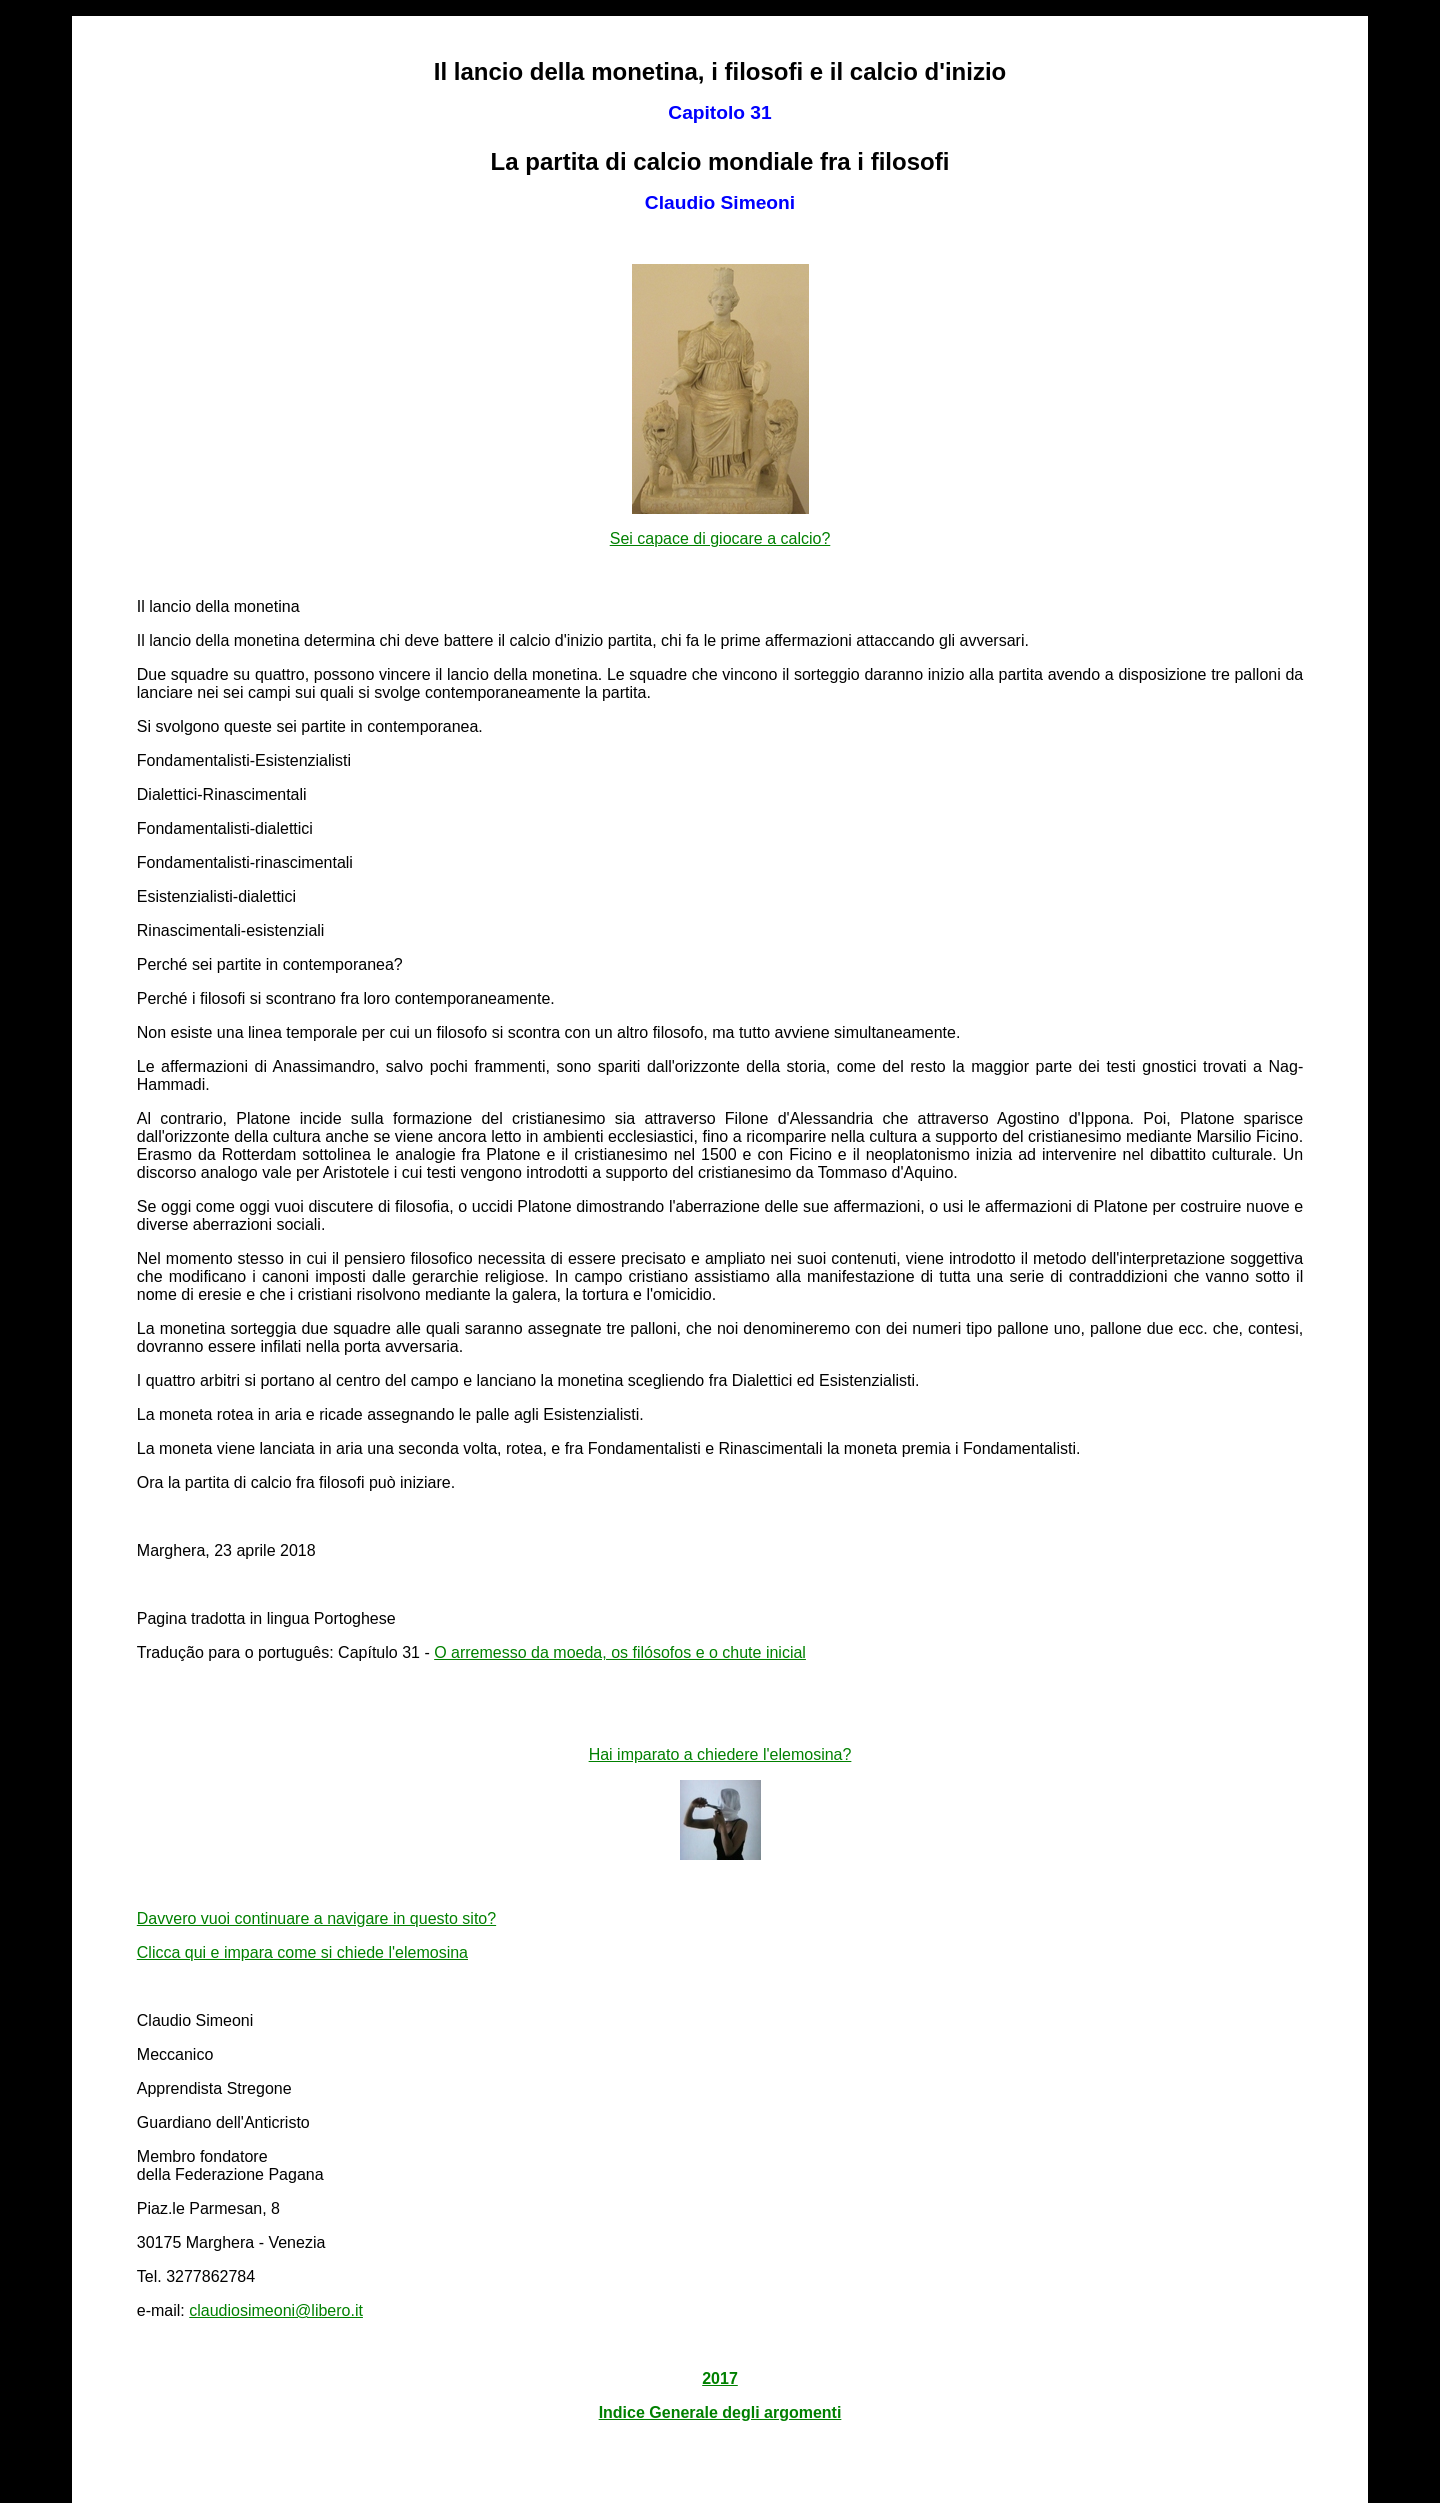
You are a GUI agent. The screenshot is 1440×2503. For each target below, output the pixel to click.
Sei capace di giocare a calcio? (720, 538)
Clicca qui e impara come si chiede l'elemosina (302, 1952)
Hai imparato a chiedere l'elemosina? (720, 1754)
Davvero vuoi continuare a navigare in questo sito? (316, 1918)
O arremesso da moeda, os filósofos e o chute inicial (620, 1652)
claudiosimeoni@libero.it (276, 2310)
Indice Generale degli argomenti (720, 2412)
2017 (720, 2378)
